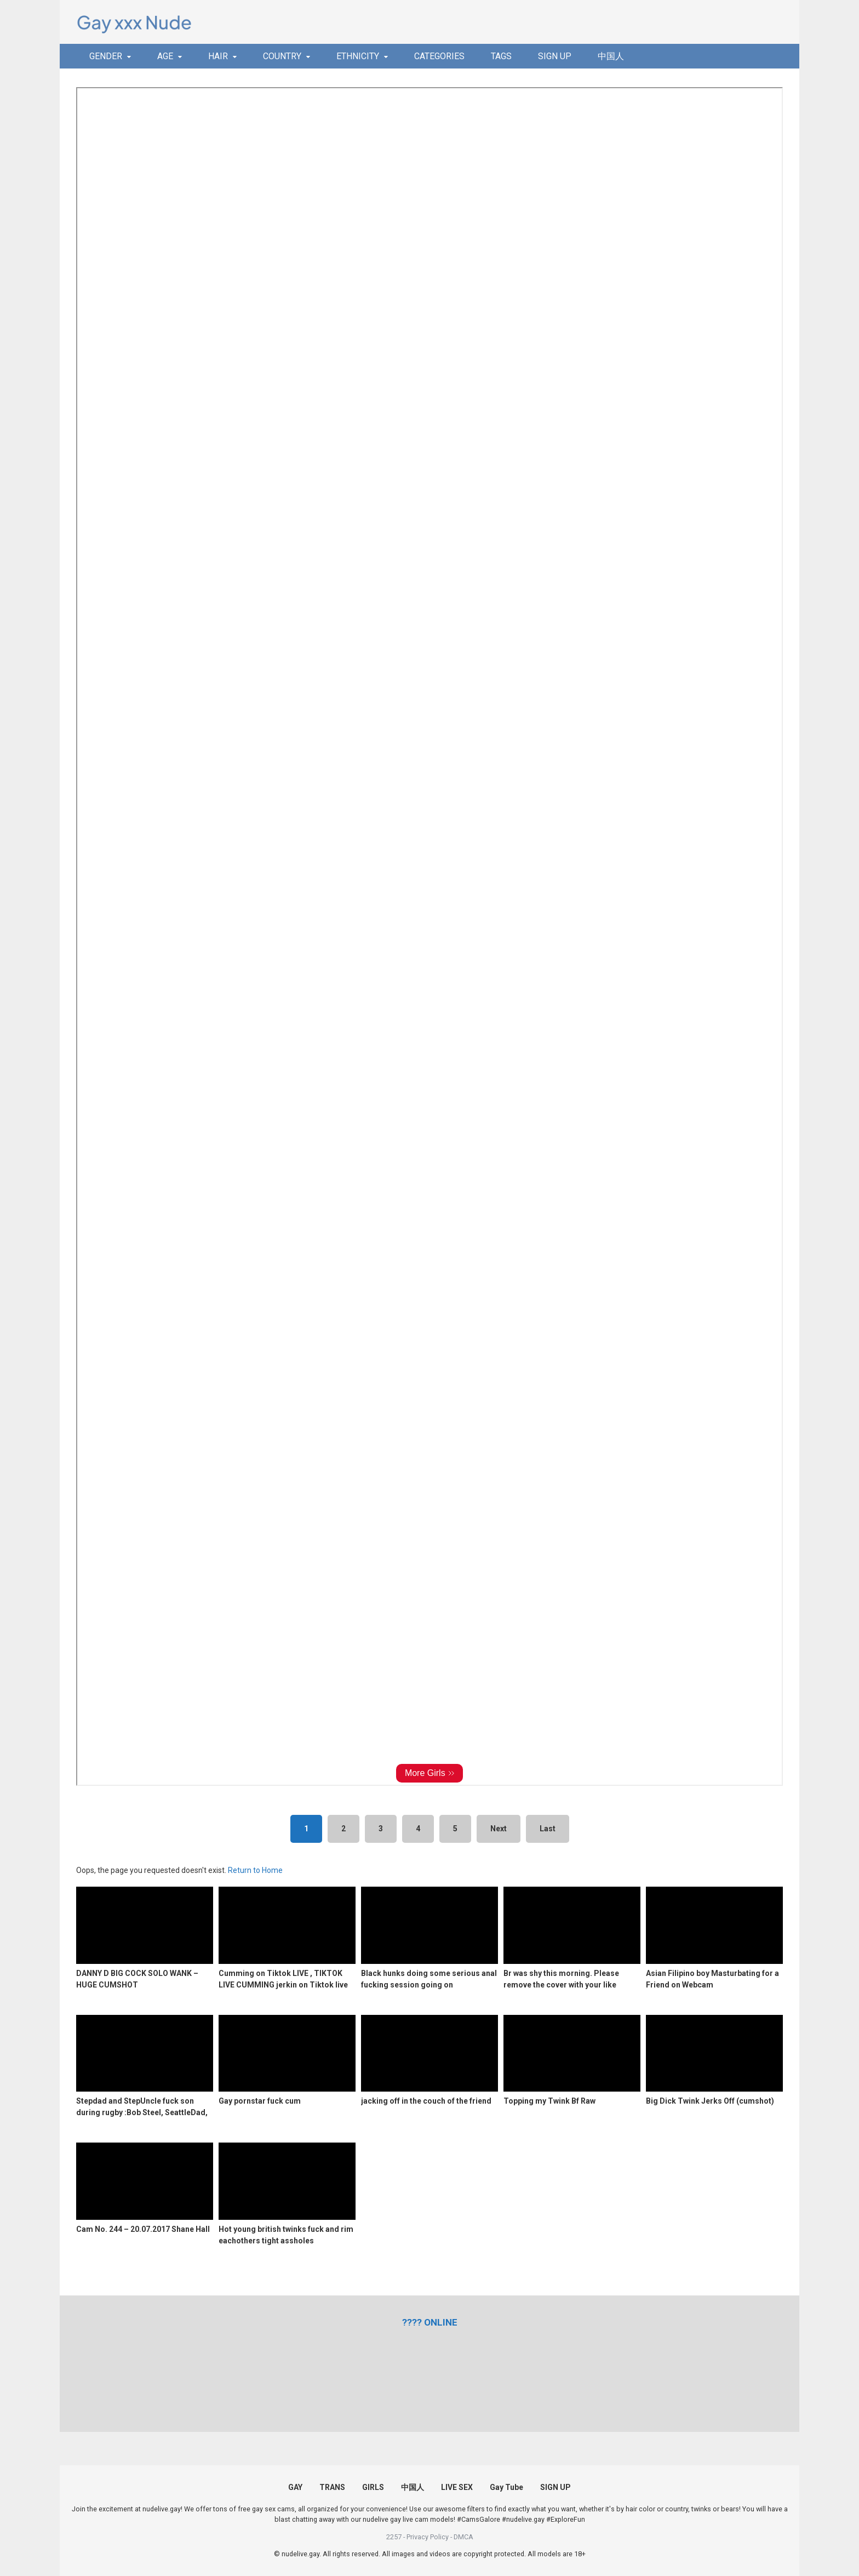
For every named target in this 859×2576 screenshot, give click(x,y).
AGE (165, 56)
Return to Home (255, 1870)
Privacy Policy (427, 2537)
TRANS (332, 2487)
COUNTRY (282, 56)
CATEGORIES (439, 56)
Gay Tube (506, 2487)
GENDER (105, 56)
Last (548, 1828)
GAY (295, 2487)
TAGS (501, 56)
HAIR (218, 56)
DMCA (463, 2537)
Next (498, 1828)
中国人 (611, 56)
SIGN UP (554, 56)
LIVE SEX (457, 2487)
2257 (394, 2537)
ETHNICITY (357, 56)
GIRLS (373, 2487)
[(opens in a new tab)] (429, 2322)
